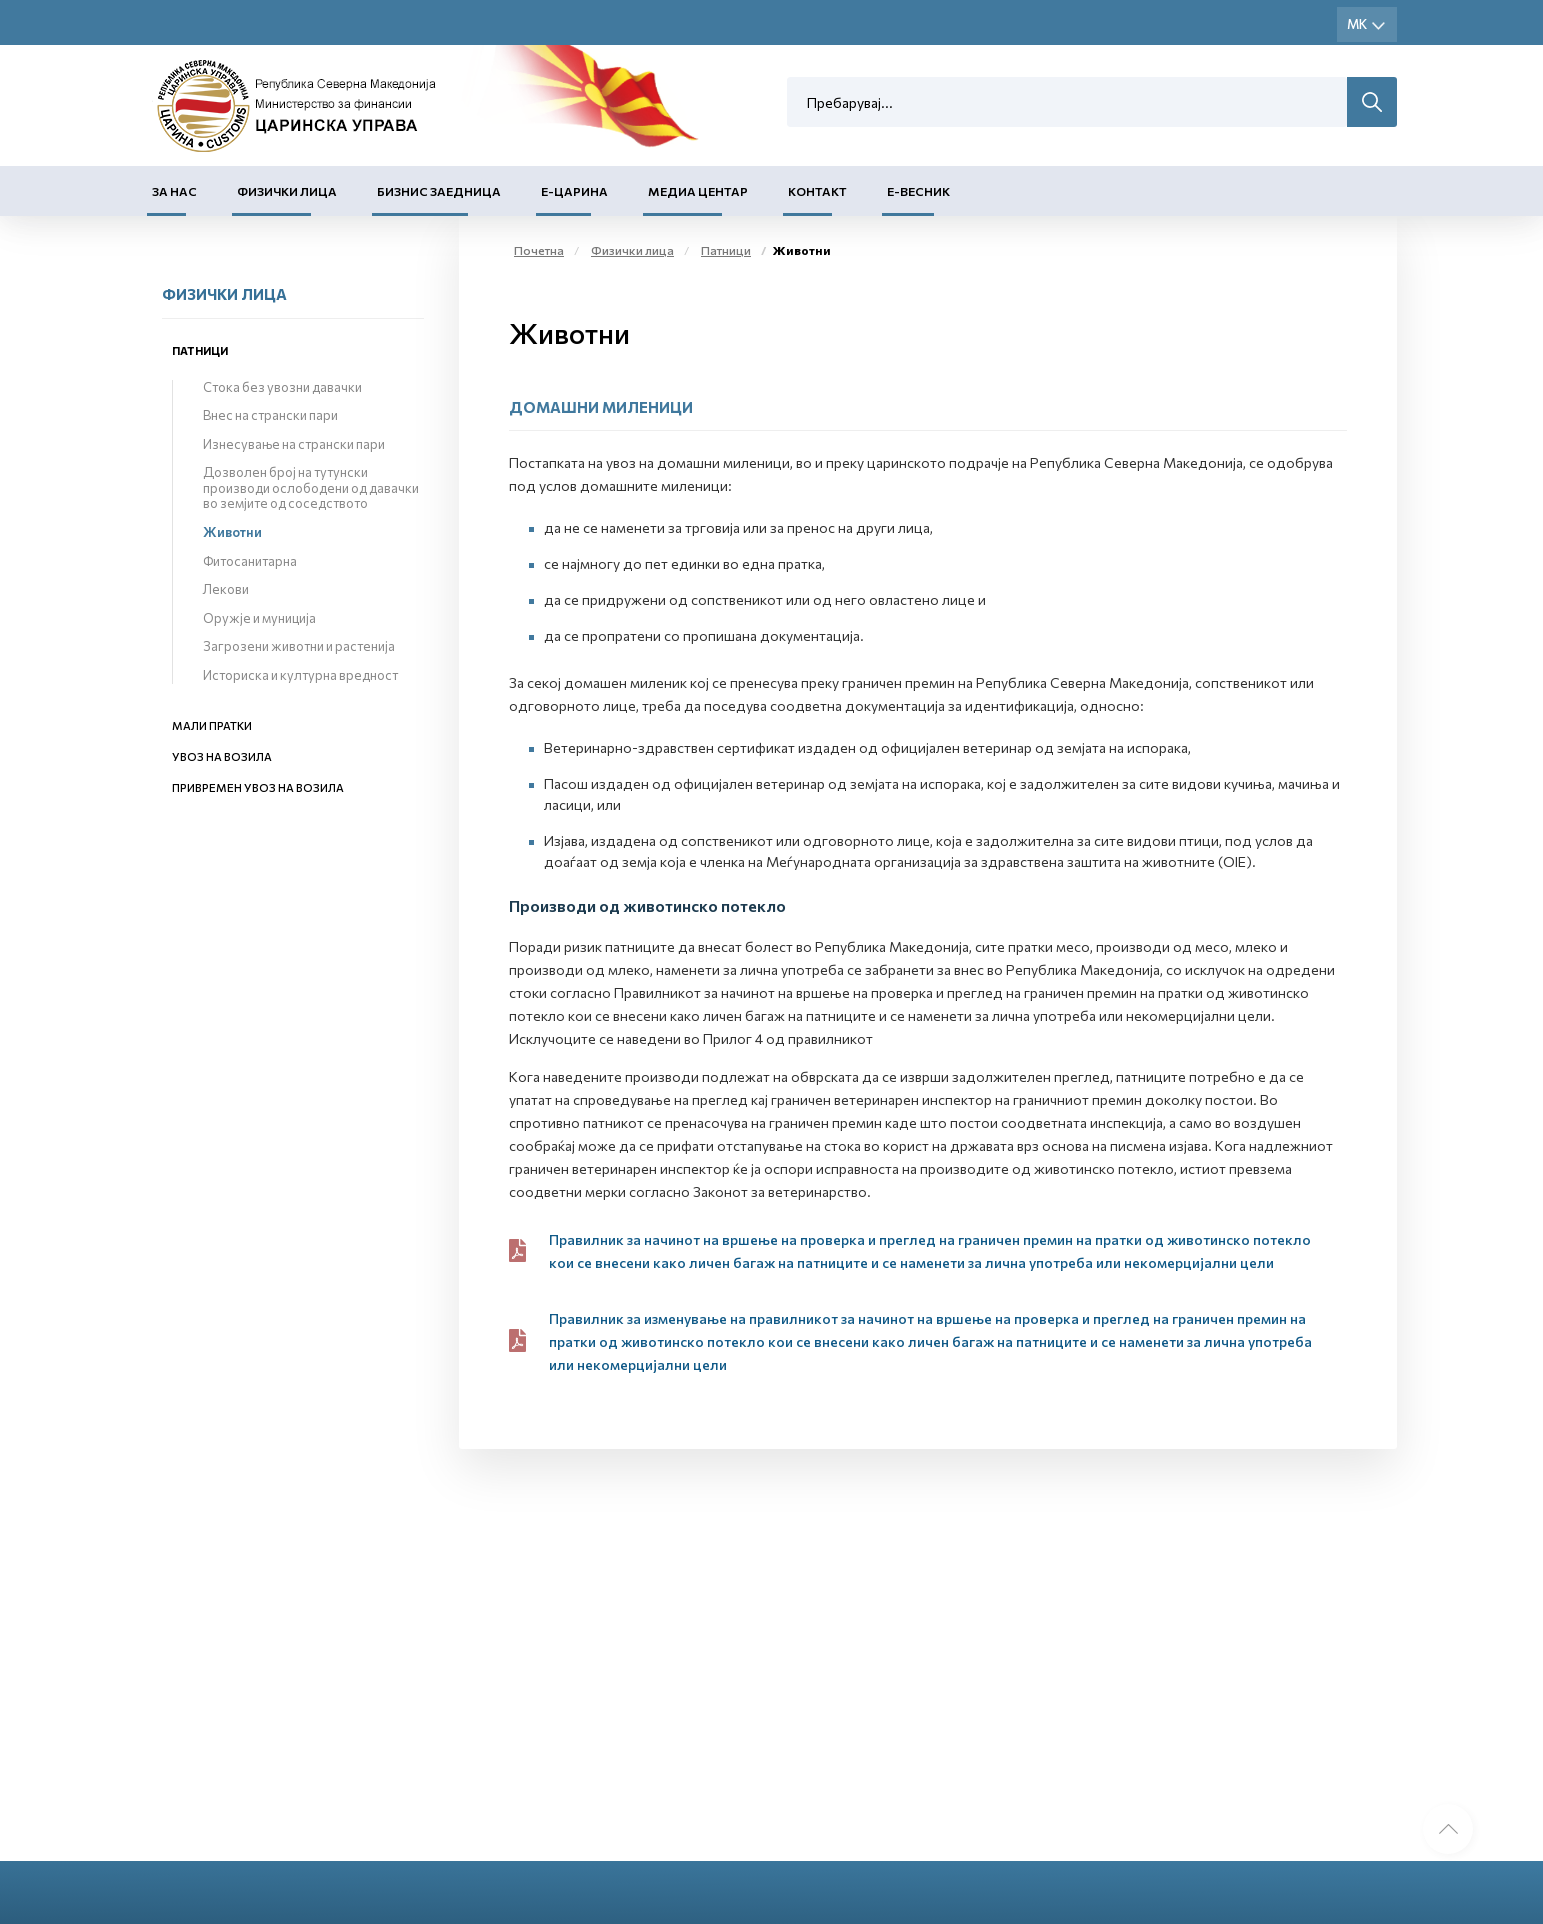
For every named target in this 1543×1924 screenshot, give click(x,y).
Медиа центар (698, 191)
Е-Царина (574, 191)
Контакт (817, 191)
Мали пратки (212, 725)
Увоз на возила (222, 756)
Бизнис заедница (439, 191)
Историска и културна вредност (300, 675)
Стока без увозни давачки (282, 387)
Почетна (539, 250)
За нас (174, 191)
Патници (200, 350)
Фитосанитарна (250, 561)
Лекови (226, 589)
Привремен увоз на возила (258, 787)
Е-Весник (918, 191)
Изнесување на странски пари (294, 444)
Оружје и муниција (259, 618)
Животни (232, 532)
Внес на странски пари (270, 415)
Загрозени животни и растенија (299, 646)
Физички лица (287, 191)
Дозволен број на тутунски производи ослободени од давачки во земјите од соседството (311, 487)
